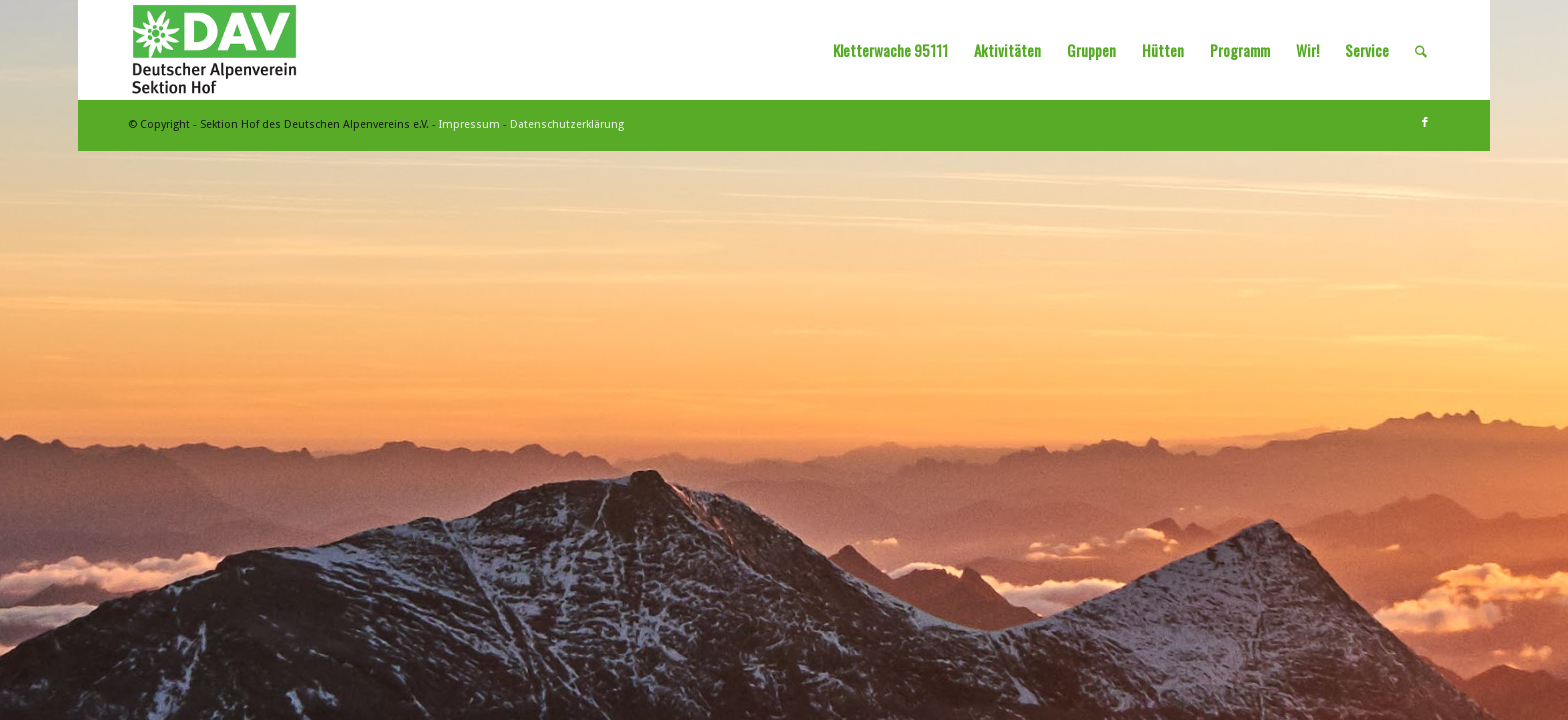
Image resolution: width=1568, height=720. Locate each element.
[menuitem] (890, 50)
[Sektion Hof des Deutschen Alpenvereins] (214, 50)
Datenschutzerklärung (567, 124)
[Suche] (1421, 50)
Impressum (469, 124)
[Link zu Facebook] (1425, 123)
